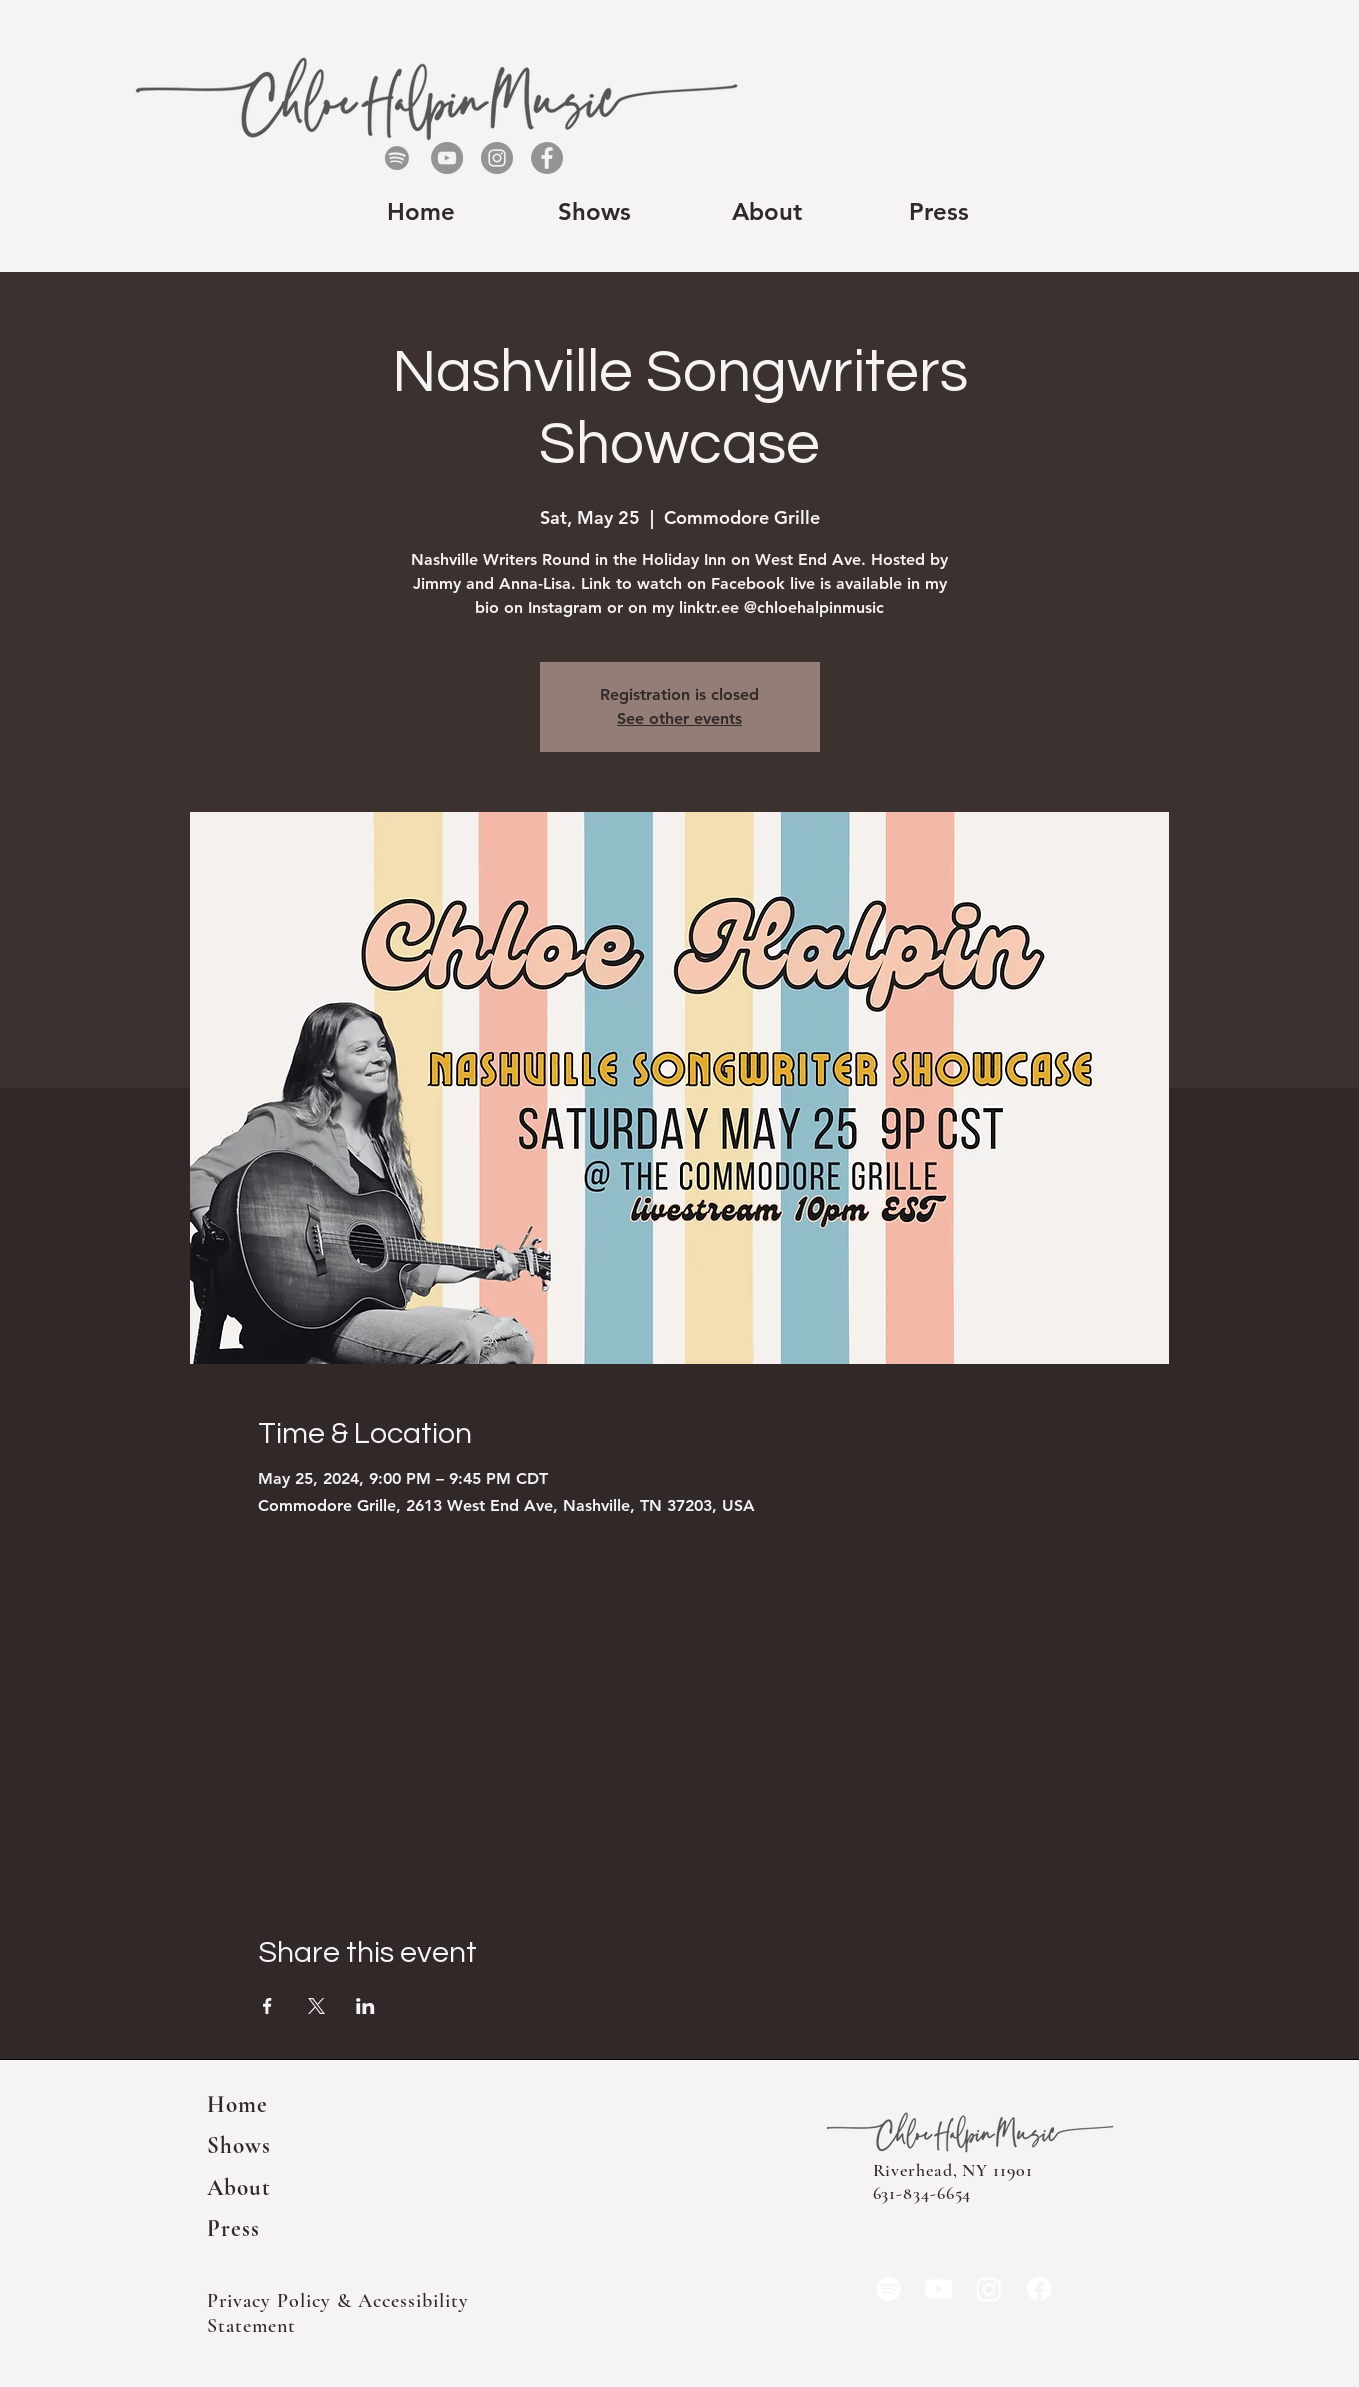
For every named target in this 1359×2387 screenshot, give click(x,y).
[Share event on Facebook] (267, 2006)
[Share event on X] (316, 2006)
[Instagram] (497, 158)
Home (238, 2105)
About (239, 2188)
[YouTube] (447, 158)
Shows (239, 2146)
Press (234, 2229)
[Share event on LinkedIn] (365, 2006)
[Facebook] (547, 158)
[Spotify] (397, 158)
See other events (679, 718)
